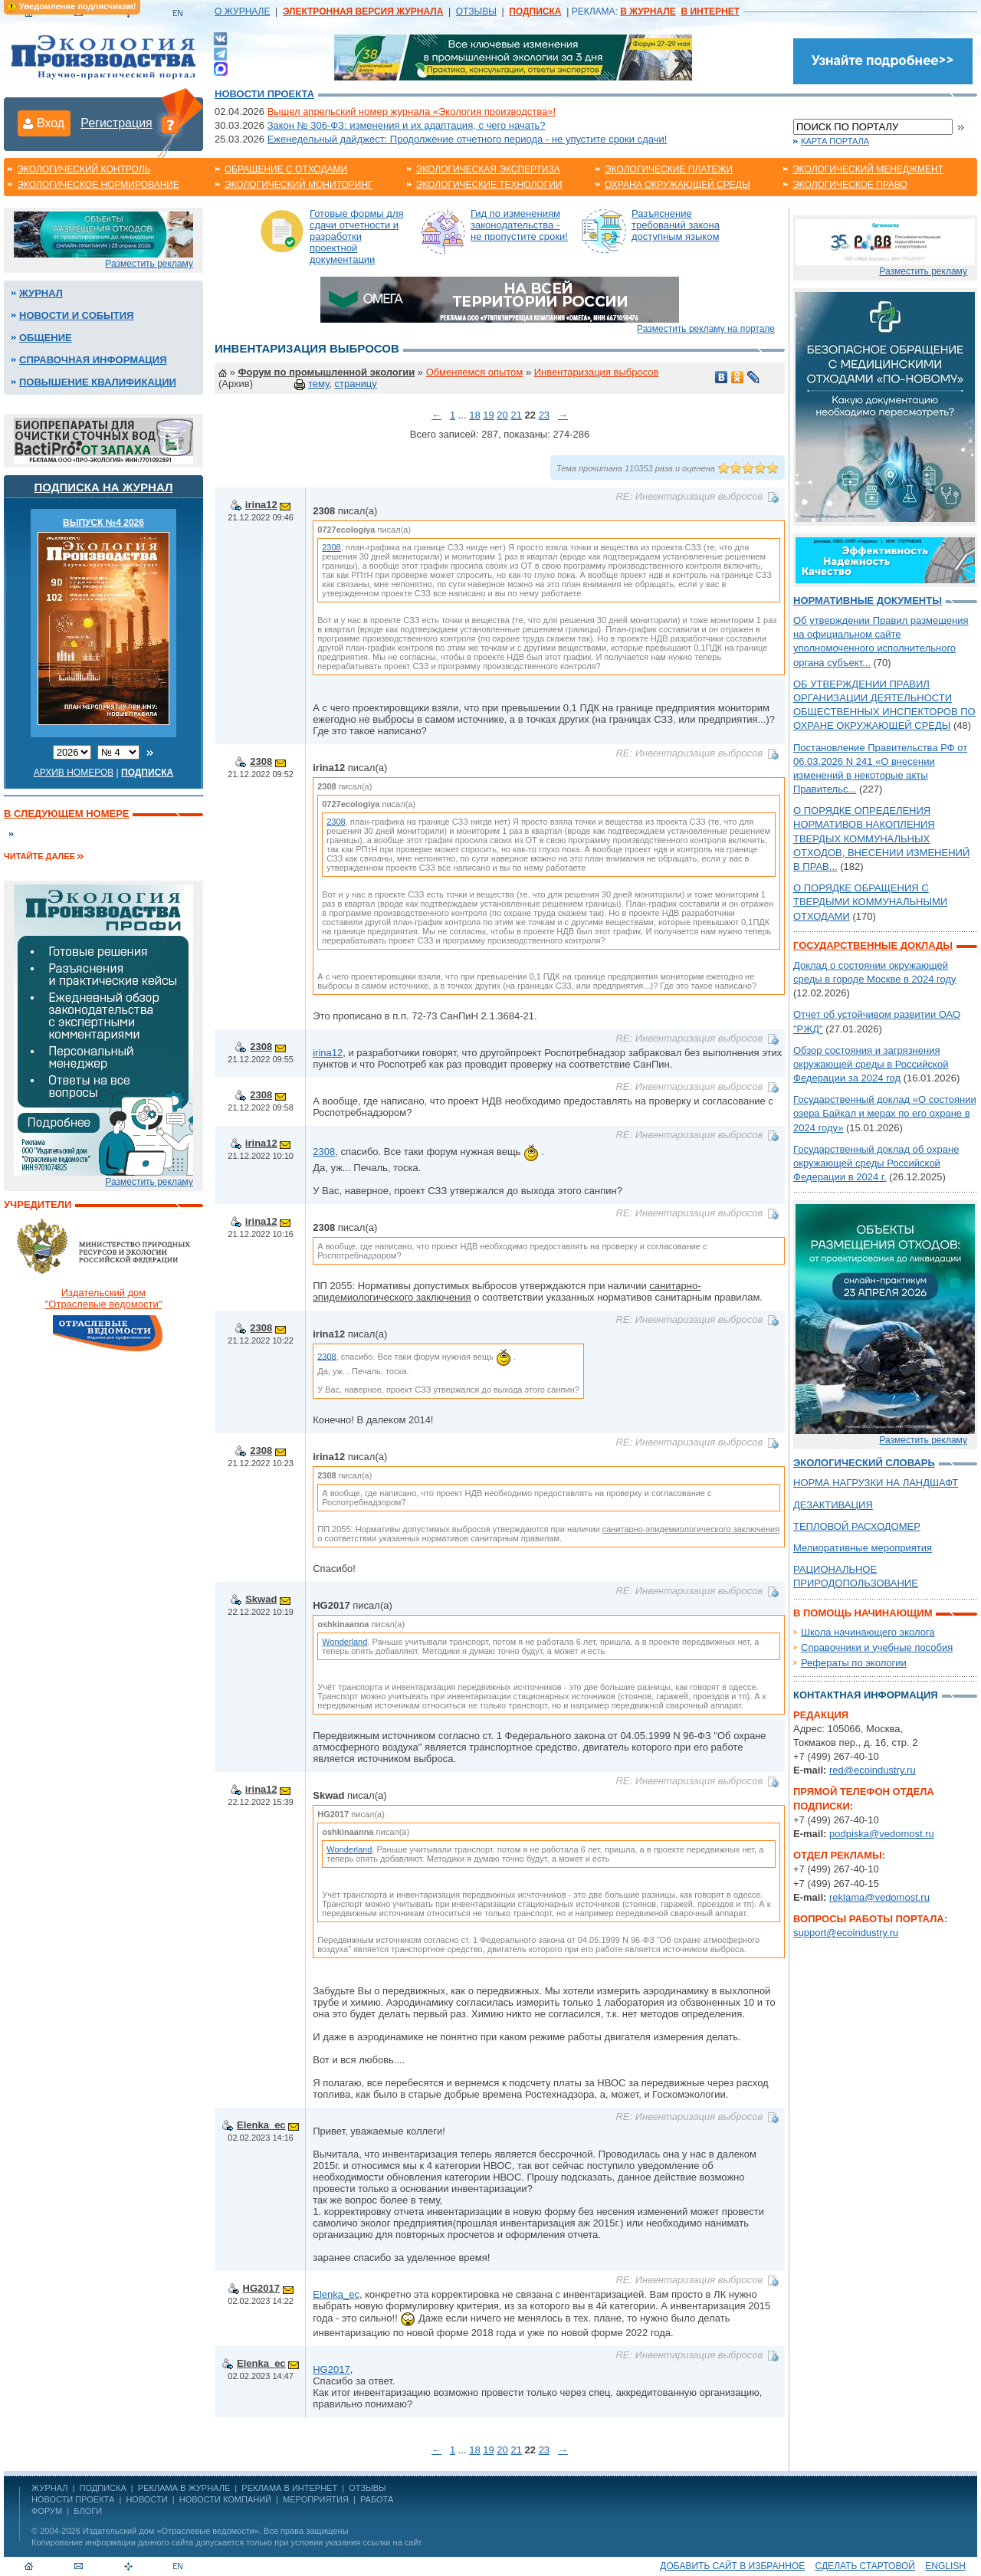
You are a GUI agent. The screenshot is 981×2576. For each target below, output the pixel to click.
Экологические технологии (489, 184)
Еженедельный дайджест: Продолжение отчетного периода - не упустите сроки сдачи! (467, 139)
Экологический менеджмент (867, 169)
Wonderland (344, 1641)
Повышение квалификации (97, 382)
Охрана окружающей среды (677, 184)
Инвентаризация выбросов (596, 372)
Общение (45, 337)
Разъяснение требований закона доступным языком (676, 225)
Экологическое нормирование (98, 184)
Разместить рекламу (149, 263)
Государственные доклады (873, 945)
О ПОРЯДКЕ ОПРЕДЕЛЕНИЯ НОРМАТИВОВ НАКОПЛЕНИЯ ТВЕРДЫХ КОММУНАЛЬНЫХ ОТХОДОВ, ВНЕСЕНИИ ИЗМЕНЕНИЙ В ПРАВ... (881, 838)
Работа (376, 2499)
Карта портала (835, 141)
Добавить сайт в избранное (732, 2566)
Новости (146, 2499)
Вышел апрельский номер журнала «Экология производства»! (411, 111)
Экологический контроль (83, 169)
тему (318, 383)
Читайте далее (39, 856)
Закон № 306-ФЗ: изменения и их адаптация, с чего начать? (406, 125)
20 (502, 415)
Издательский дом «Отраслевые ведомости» (171, 2530)
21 (515, 415)
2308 (331, 547)
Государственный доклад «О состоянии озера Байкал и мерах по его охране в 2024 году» (884, 1113)
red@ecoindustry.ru (872, 1770)
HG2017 (261, 2288)
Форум (46, 2510)
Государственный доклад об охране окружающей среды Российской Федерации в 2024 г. (876, 1163)
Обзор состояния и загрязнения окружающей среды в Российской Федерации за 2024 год (870, 1064)
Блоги (88, 2510)
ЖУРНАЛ (49, 2487)
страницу (355, 383)
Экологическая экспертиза (488, 169)
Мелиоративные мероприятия (862, 1548)
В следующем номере (66, 813)
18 (474, 415)
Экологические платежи (669, 169)
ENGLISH (945, 2566)
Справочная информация (93, 360)
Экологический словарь (864, 1462)
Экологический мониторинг (299, 184)
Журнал (41, 293)
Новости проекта (264, 94)
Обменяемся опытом (474, 372)
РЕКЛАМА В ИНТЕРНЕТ (289, 2487)
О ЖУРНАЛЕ (242, 11)
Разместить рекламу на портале (706, 328)
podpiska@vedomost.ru (881, 1833)
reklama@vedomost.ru (879, 1897)
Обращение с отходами (286, 169)
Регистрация (116, 123)
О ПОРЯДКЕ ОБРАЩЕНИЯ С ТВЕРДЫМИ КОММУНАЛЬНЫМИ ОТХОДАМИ (870, 901)
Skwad (261, 1599)
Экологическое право (849, 184)
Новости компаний (225, 2499)
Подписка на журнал (103, 487)
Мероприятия (316, 2499)
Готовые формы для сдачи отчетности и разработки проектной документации (357, 236)
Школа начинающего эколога (868, 1632)
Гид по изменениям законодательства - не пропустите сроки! (519, 225)
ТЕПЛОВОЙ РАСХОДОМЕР (856, 1526)
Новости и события (76, 315)
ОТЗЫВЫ (476, 11)
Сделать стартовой (865, 2566)
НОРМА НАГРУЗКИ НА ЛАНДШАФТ (875, 1482)
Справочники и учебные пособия (877, 1647)
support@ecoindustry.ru (845, 1932)
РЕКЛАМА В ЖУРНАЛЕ (184, 2487)
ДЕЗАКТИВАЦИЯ (833, 1505)
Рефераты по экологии (854, 1663)
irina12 (261, 504)
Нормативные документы (867, 600)
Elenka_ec (261, 2125)
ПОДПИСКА (103, 2487)
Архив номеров (74, 772)
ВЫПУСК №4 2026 (103, 522)
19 (488, 415)
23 (544, 415)
